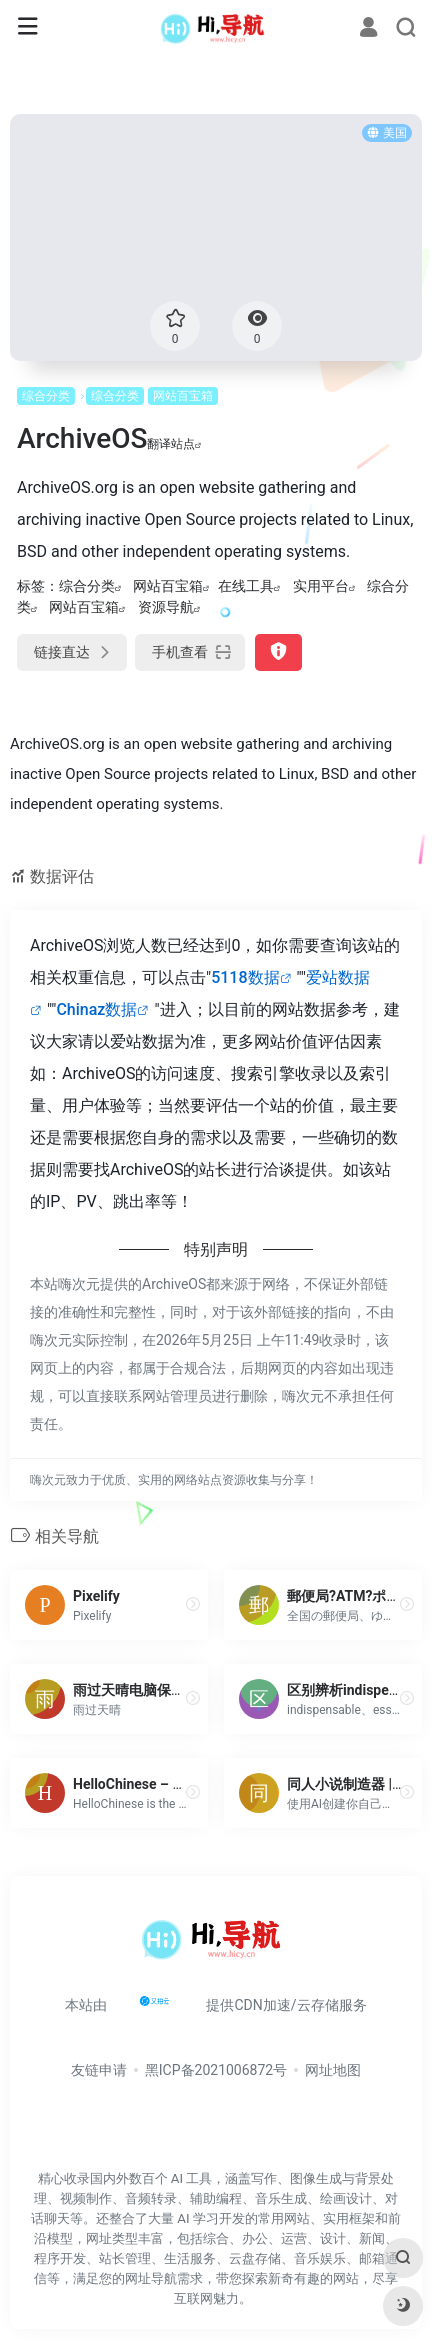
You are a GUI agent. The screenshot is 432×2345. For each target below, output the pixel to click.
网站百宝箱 (183, 396)
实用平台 (321, 586)
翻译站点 (174, 444)
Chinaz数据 (96, 1009)
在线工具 (246, 586)
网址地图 (333, 2070)
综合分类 (46, 396)
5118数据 (245, 977)
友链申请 (99, 2070)
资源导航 (166, 607)
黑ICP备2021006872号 (216, 2070)
